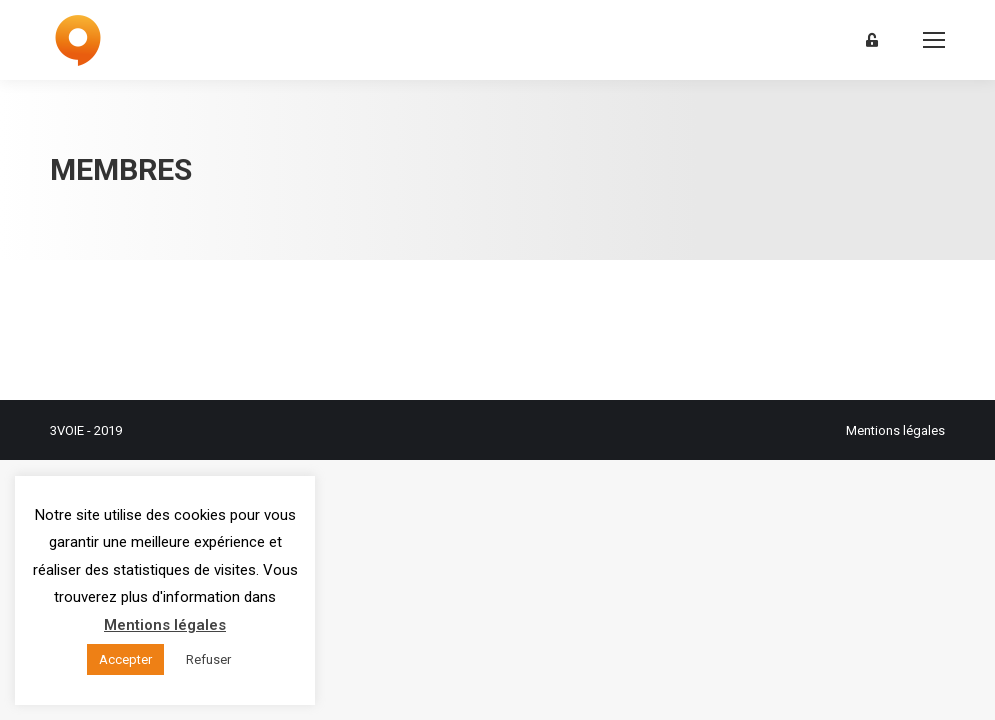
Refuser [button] (208, 659)
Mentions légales (895, 430)
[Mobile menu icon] (934, 40)
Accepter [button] (125, 659)
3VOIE (67, 430)
